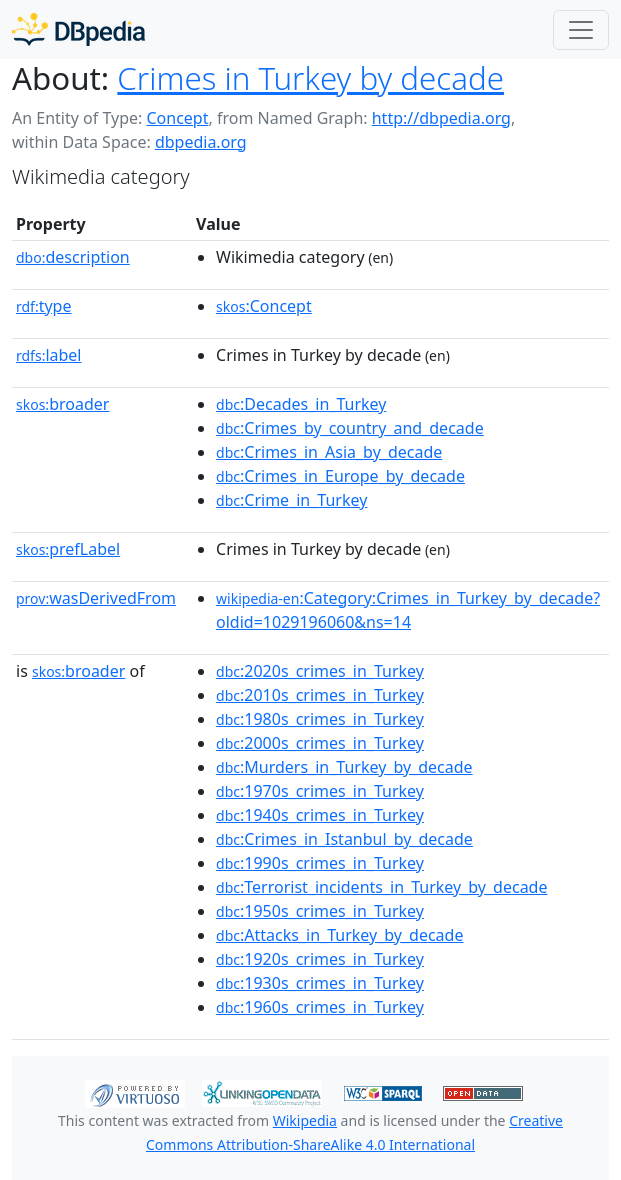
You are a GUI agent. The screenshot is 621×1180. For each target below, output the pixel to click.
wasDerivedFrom (96, 598)
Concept (177, 118)
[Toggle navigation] (581, 30)
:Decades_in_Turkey (301, 404)
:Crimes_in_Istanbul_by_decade (344, 839)
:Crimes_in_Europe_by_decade (340, 476)
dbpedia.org (201, 142)
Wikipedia (305, 1120)
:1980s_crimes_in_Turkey (320, 719)
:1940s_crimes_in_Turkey (320, 815)
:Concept (264, 306)
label (49, 355)
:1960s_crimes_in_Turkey (320, 1007)
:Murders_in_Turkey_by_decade (344, 767)
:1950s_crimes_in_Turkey (320, 911)
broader (62, 404)
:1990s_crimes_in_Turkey (320, 863)
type (44, 306)
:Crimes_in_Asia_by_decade (329, 452)
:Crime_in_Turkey (291, 500)
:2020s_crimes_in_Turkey (320, 671)
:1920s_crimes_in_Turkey (320, 959)
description (73, 257)
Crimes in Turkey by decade (310, 78)
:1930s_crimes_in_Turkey (320, 983)
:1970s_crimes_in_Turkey (320, 791)
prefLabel (68, 549)
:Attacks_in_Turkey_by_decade (339, 935)
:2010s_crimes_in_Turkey (320, 695)
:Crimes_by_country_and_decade (350, 428)
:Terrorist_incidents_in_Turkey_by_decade (381, 887)
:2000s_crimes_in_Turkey (320, 743)
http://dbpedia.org (441, 118)
